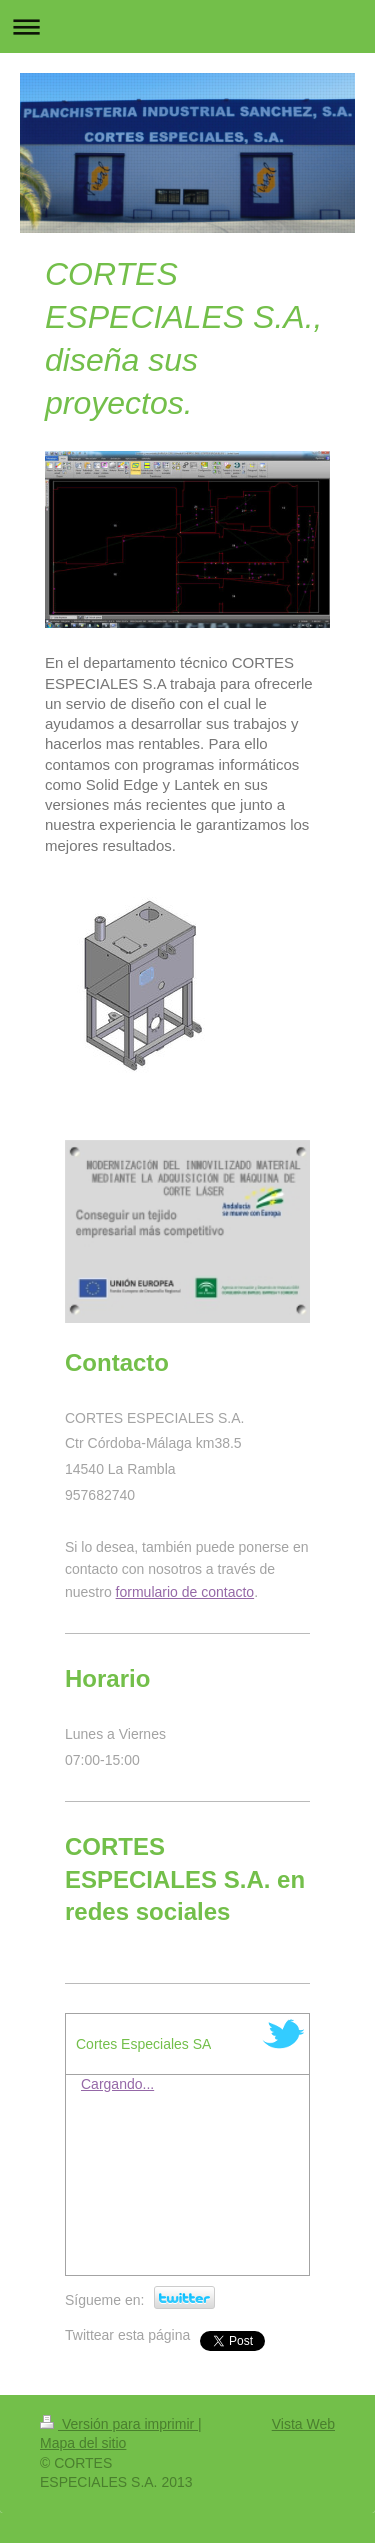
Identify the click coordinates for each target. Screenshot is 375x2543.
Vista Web (303, 2424)
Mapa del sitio (83, 2443)
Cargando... (117, 2084)
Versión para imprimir (119, 2424)
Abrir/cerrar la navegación (187, 26)
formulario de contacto (185, 1592)
